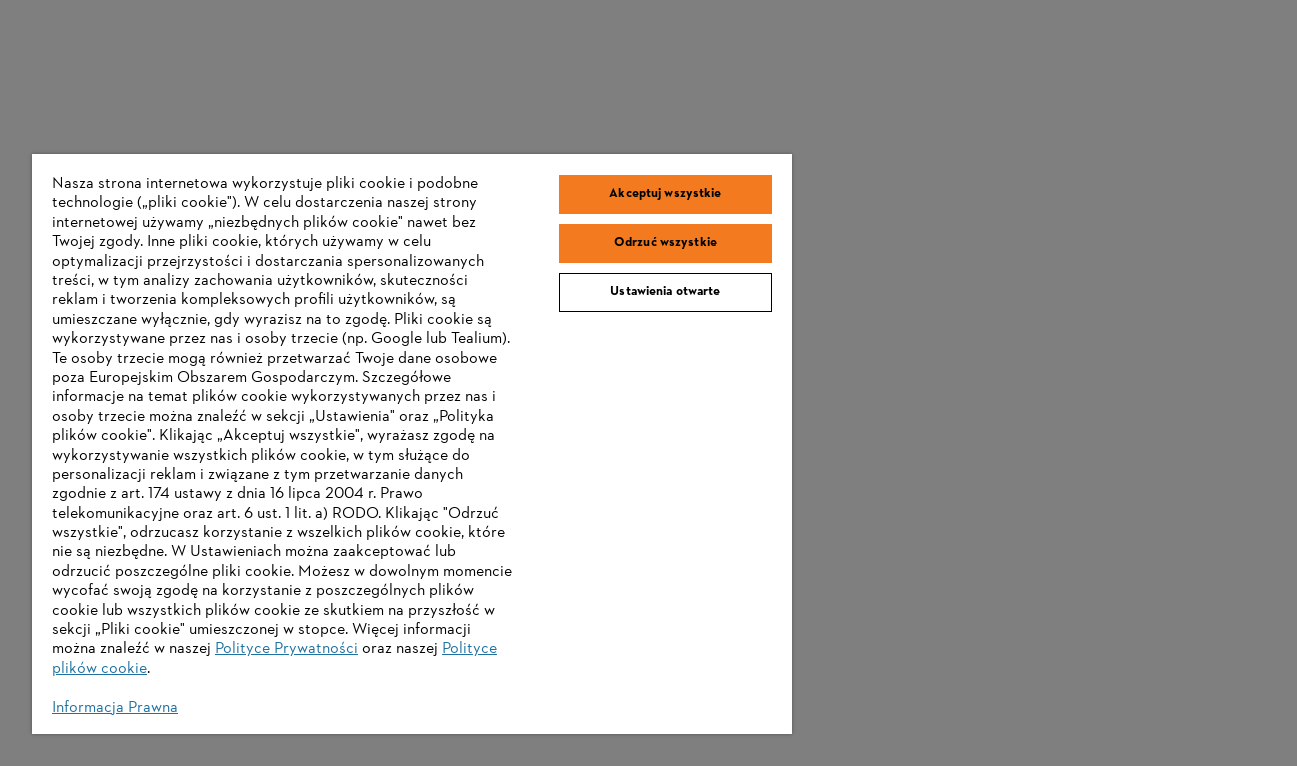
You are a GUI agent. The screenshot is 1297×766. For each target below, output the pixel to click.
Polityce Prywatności (286, 649)
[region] (412, 444)
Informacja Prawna (115, 708)
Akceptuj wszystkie (665, 194)
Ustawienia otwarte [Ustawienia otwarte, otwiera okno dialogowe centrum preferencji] (665, 292)
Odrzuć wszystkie (665, 243)
